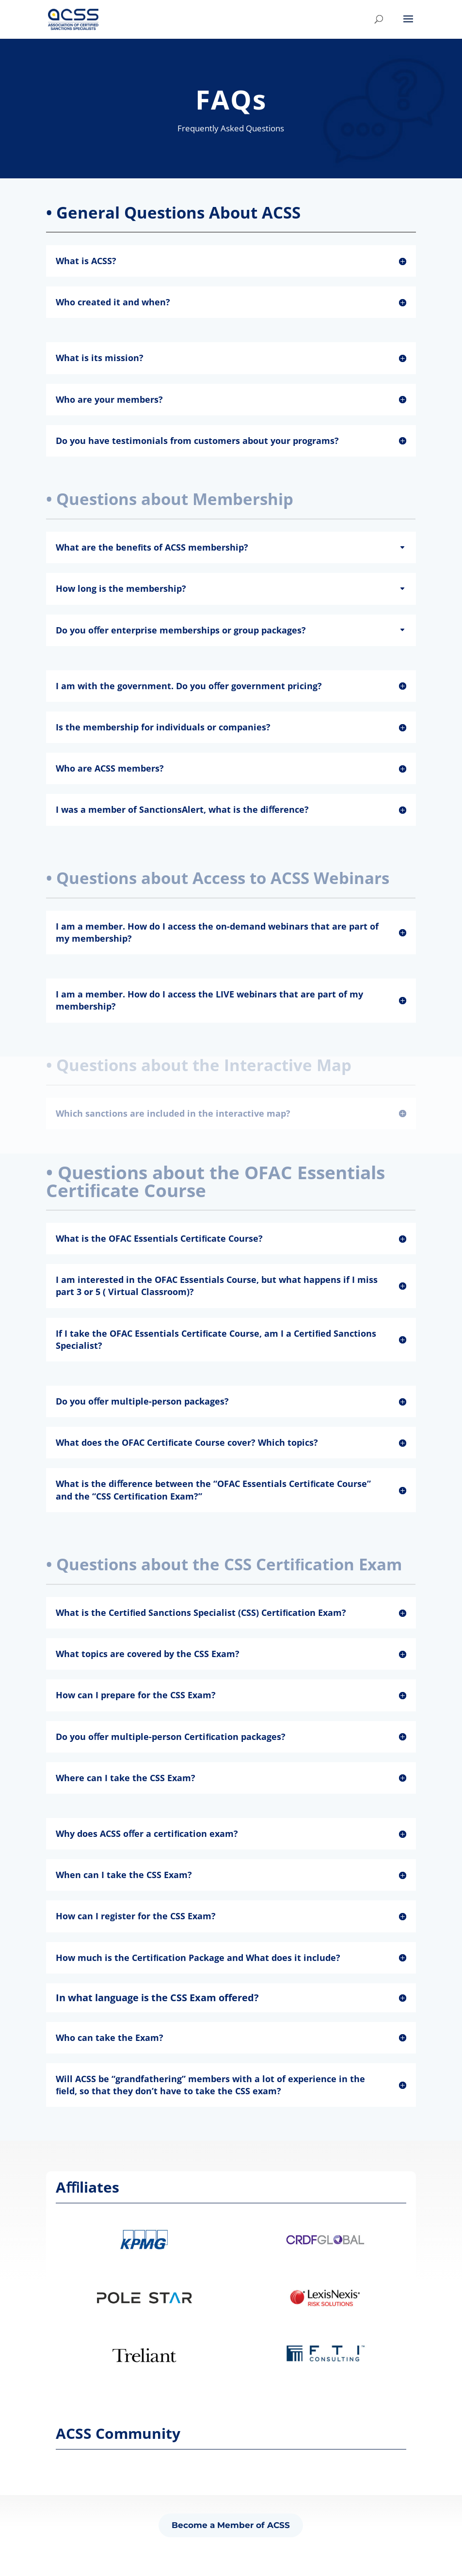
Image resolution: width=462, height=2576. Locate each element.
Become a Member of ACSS (231, 2525)
